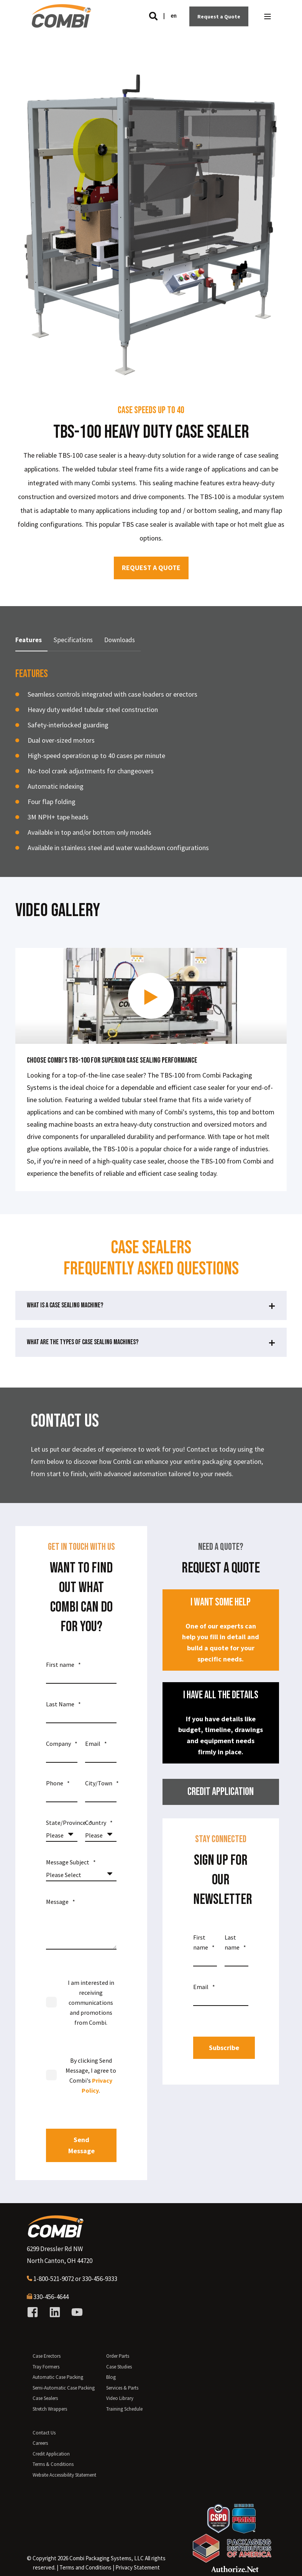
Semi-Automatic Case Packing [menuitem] (64, 2388)
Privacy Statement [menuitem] (137, 2567)
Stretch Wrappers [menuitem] (50, 2409)
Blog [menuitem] (111, 2377)
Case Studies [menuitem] (119, 2366)
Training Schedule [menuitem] (124, 2409)
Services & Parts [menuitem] (122, 2388)
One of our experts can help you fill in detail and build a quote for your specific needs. (220, 1629)
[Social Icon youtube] (74, 2312)
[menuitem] (85, 2567)
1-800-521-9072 (53, 2278)
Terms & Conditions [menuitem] (53, 2464)
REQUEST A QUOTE (151, 567)
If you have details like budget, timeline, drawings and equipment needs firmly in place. (220, 1722)
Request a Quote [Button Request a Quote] (218, 16)
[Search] (154, 15)
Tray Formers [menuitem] (46, 2366)
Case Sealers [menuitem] (45, 2398)
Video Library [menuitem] (119, 2398)
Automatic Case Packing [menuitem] (58, 2377)
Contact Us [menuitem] (44, 2432)
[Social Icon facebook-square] (35, 2312)
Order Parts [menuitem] (117, 2356)
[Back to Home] (61, 24)
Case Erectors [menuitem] (47, 2356)
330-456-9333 (99, 2278)
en (174, 15)
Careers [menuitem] (40, 2443)
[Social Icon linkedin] (55, 2312)
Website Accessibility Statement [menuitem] (64, 2475)
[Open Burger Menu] (267, 16)
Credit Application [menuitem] (51, 2454)
